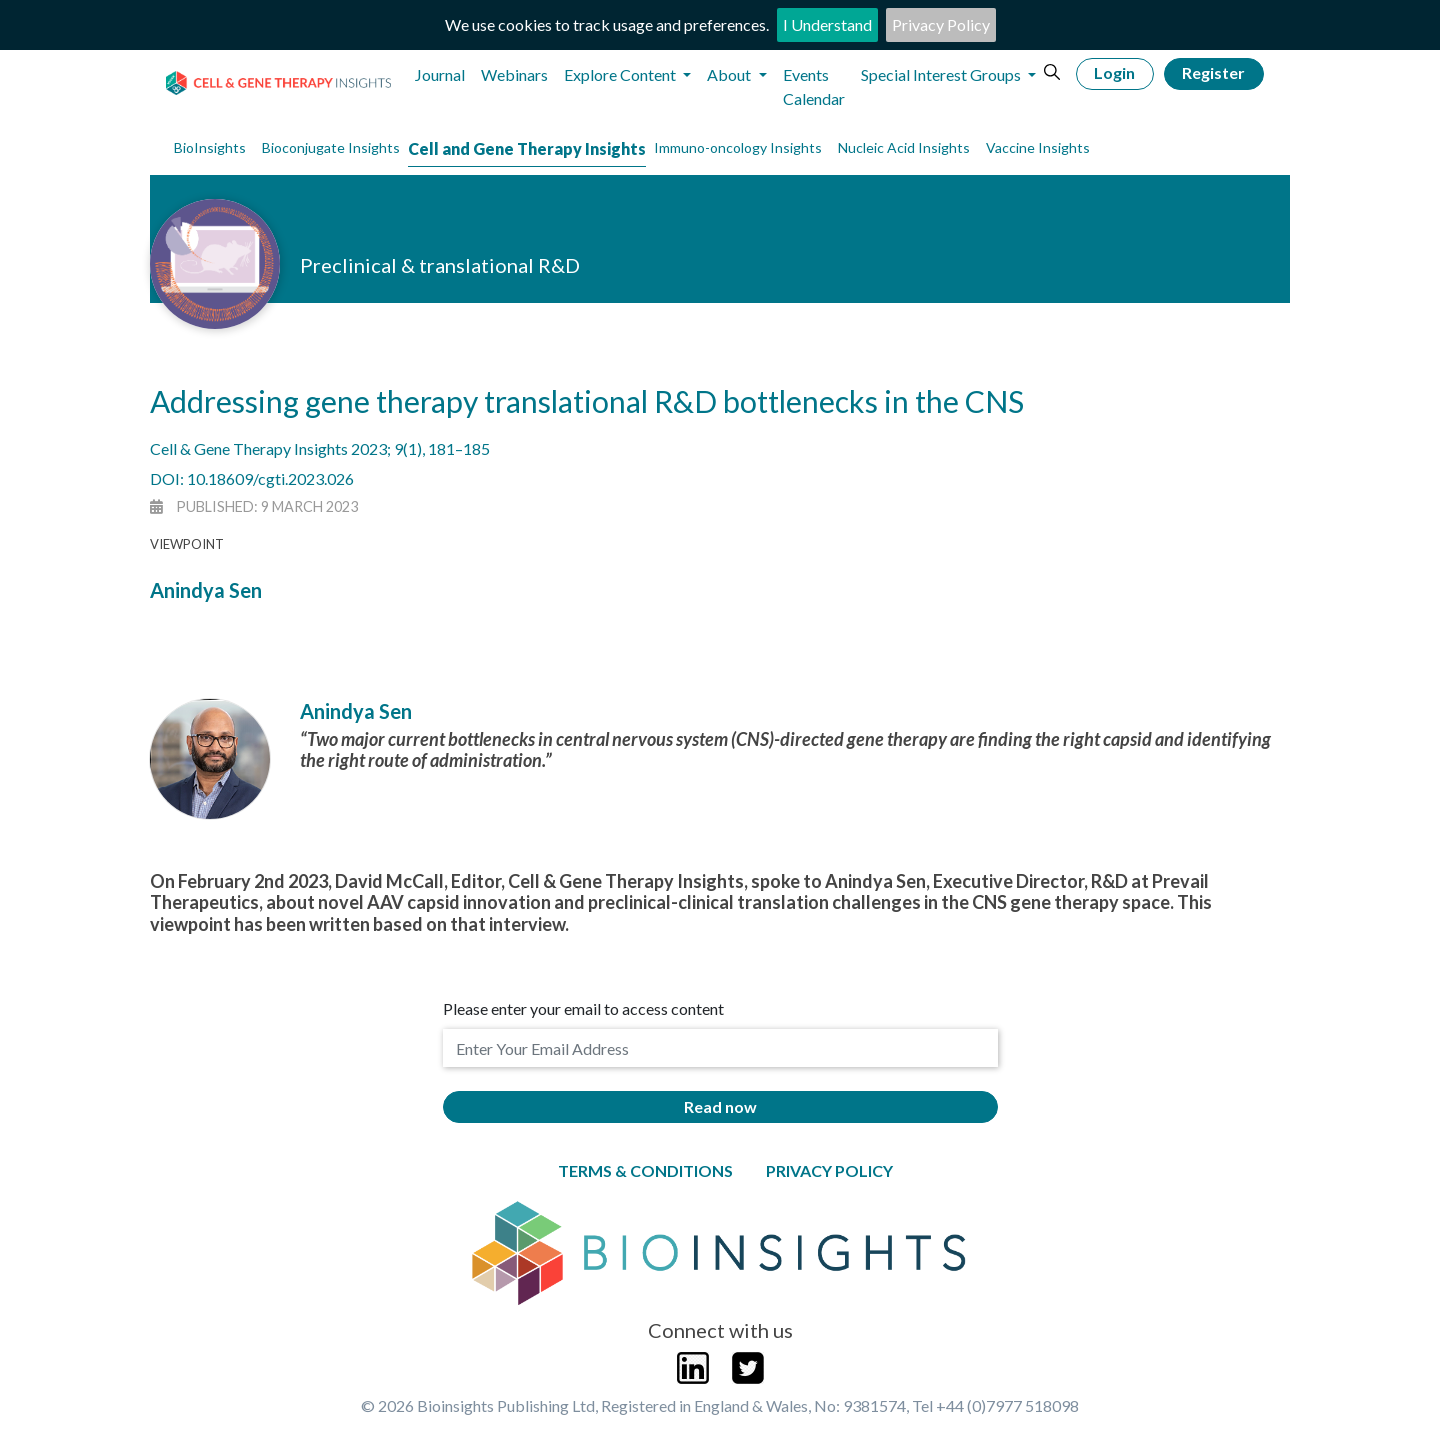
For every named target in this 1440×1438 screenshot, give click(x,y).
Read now (720, 1106)
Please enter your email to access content (583, 1008)
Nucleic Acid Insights (904, 147)
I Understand (827, 24)
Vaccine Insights (1038, 147)
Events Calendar (814, 86)
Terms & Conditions (645, 1170)
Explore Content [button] (621, 74)
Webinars (514, 74)
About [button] (730, 74)
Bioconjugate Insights (331, 147)
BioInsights (210, 147)
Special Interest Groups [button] (942, 74)
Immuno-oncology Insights (738, 147)
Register (1213, 72)
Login (1114, 72)
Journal (440, 74)
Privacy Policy (941, 24)
